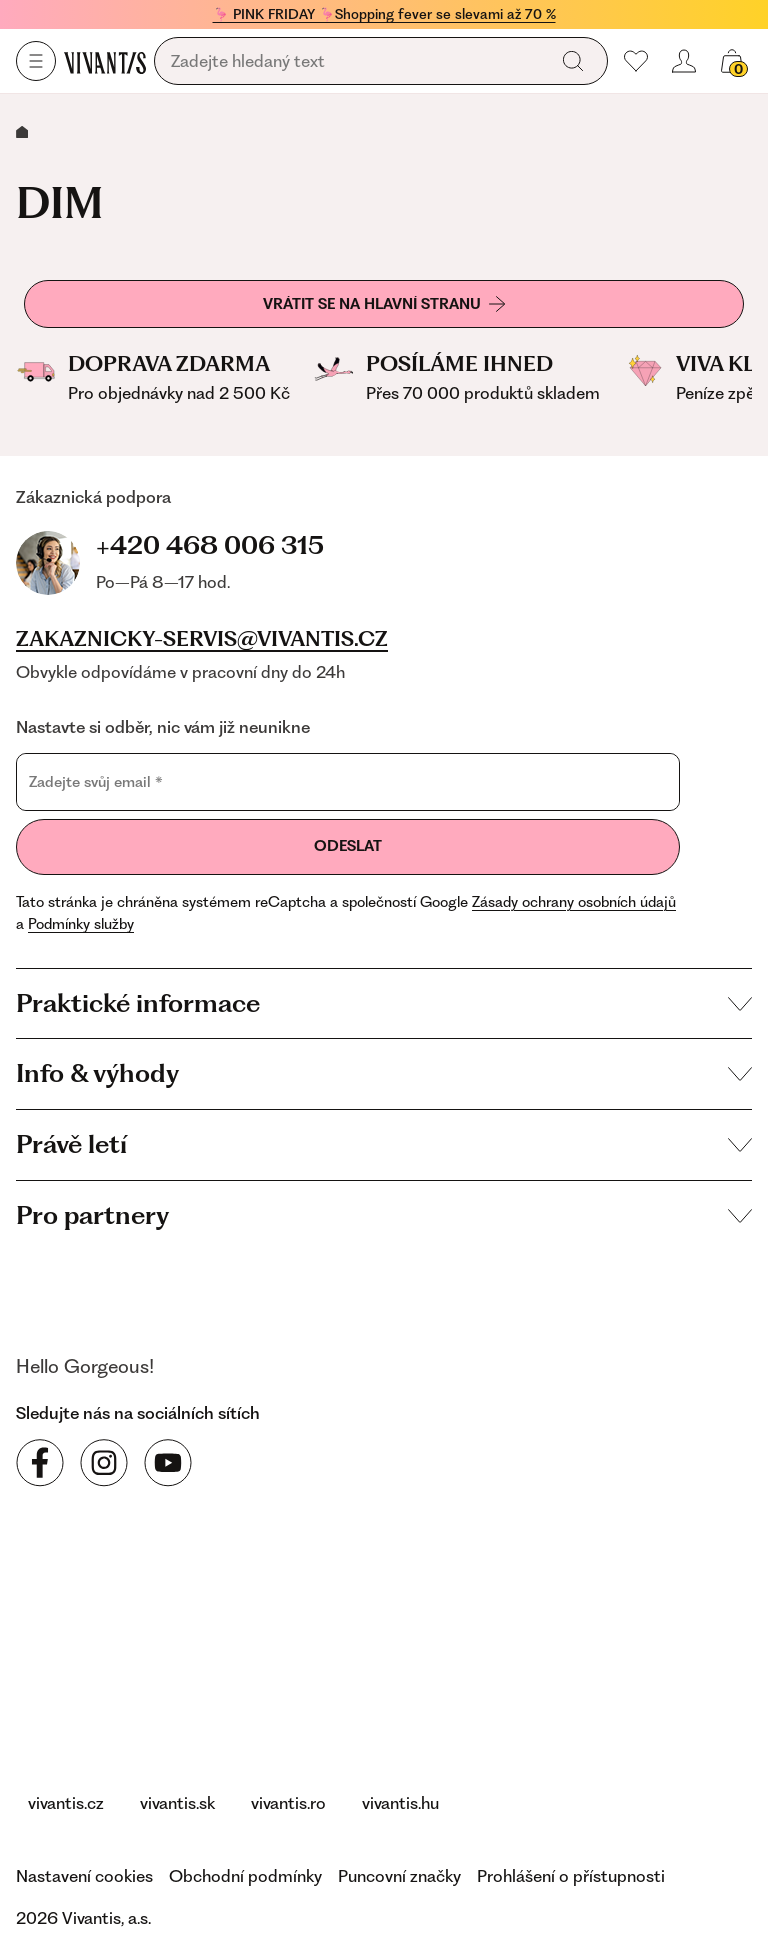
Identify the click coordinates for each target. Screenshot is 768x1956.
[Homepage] (105, 62)
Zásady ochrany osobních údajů (574, 902)
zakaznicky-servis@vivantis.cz (202, 639)
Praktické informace (384, 1003)
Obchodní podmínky (245, 1876)
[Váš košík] (732, 61)
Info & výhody (384, 1073)
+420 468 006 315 (210, 545)
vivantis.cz (66, 1803)
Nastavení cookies (84, 1876)
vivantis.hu (400, 1803)
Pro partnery (384, 1215)
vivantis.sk (177, 1803)
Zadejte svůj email (96, 781)
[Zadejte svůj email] (348, 782)
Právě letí (384, 1144)
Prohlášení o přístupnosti (571, 1876)
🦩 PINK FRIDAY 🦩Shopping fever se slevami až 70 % (384, 14)
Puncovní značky (399, 1876)
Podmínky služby (81, 924)
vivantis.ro (288, 1803)
